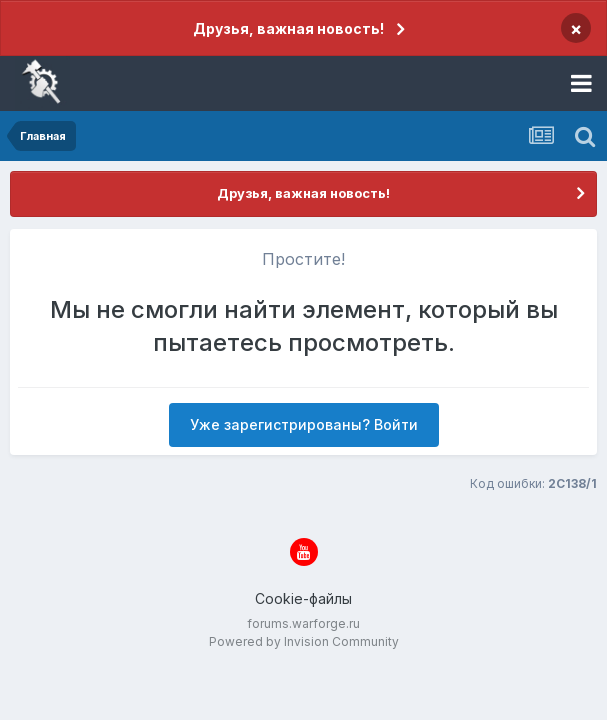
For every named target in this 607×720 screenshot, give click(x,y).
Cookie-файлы (303, 598)
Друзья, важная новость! (288, 28)
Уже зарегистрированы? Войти (304, 424)
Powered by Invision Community (304, 641)
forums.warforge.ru (303, 623)
